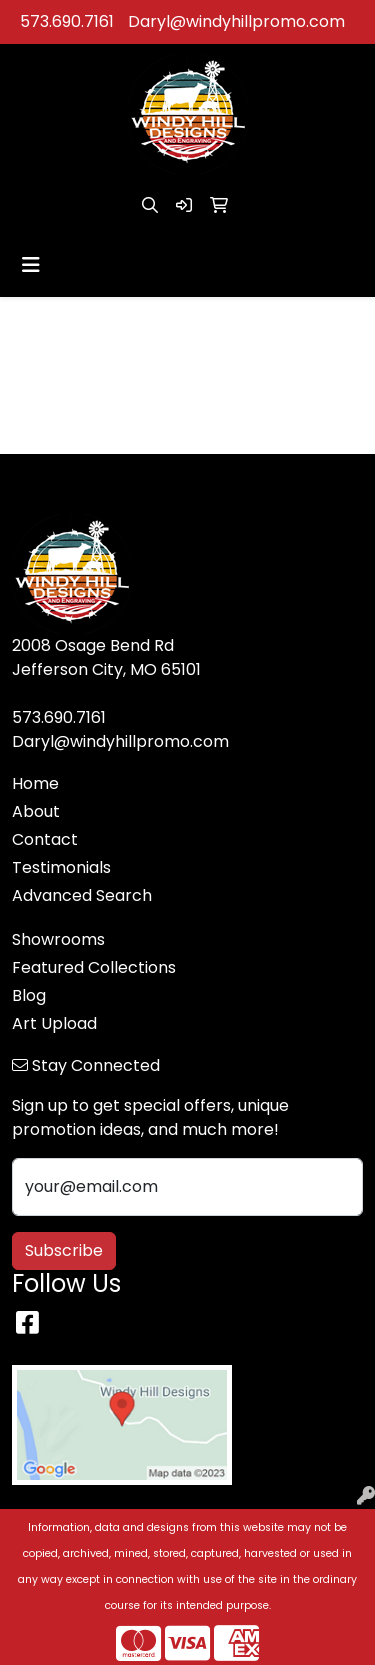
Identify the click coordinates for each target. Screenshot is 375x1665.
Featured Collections (94, 967)
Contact (45, 839)
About (36, 811)
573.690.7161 (67, 21)
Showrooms (58, 939)
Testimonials (61, 867)
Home (35, 783)
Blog (29, 995)
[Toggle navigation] (31, 265)
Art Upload (54, 1023)
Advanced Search (82, 895)
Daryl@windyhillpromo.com (236, 21)
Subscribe (64, 1250)
